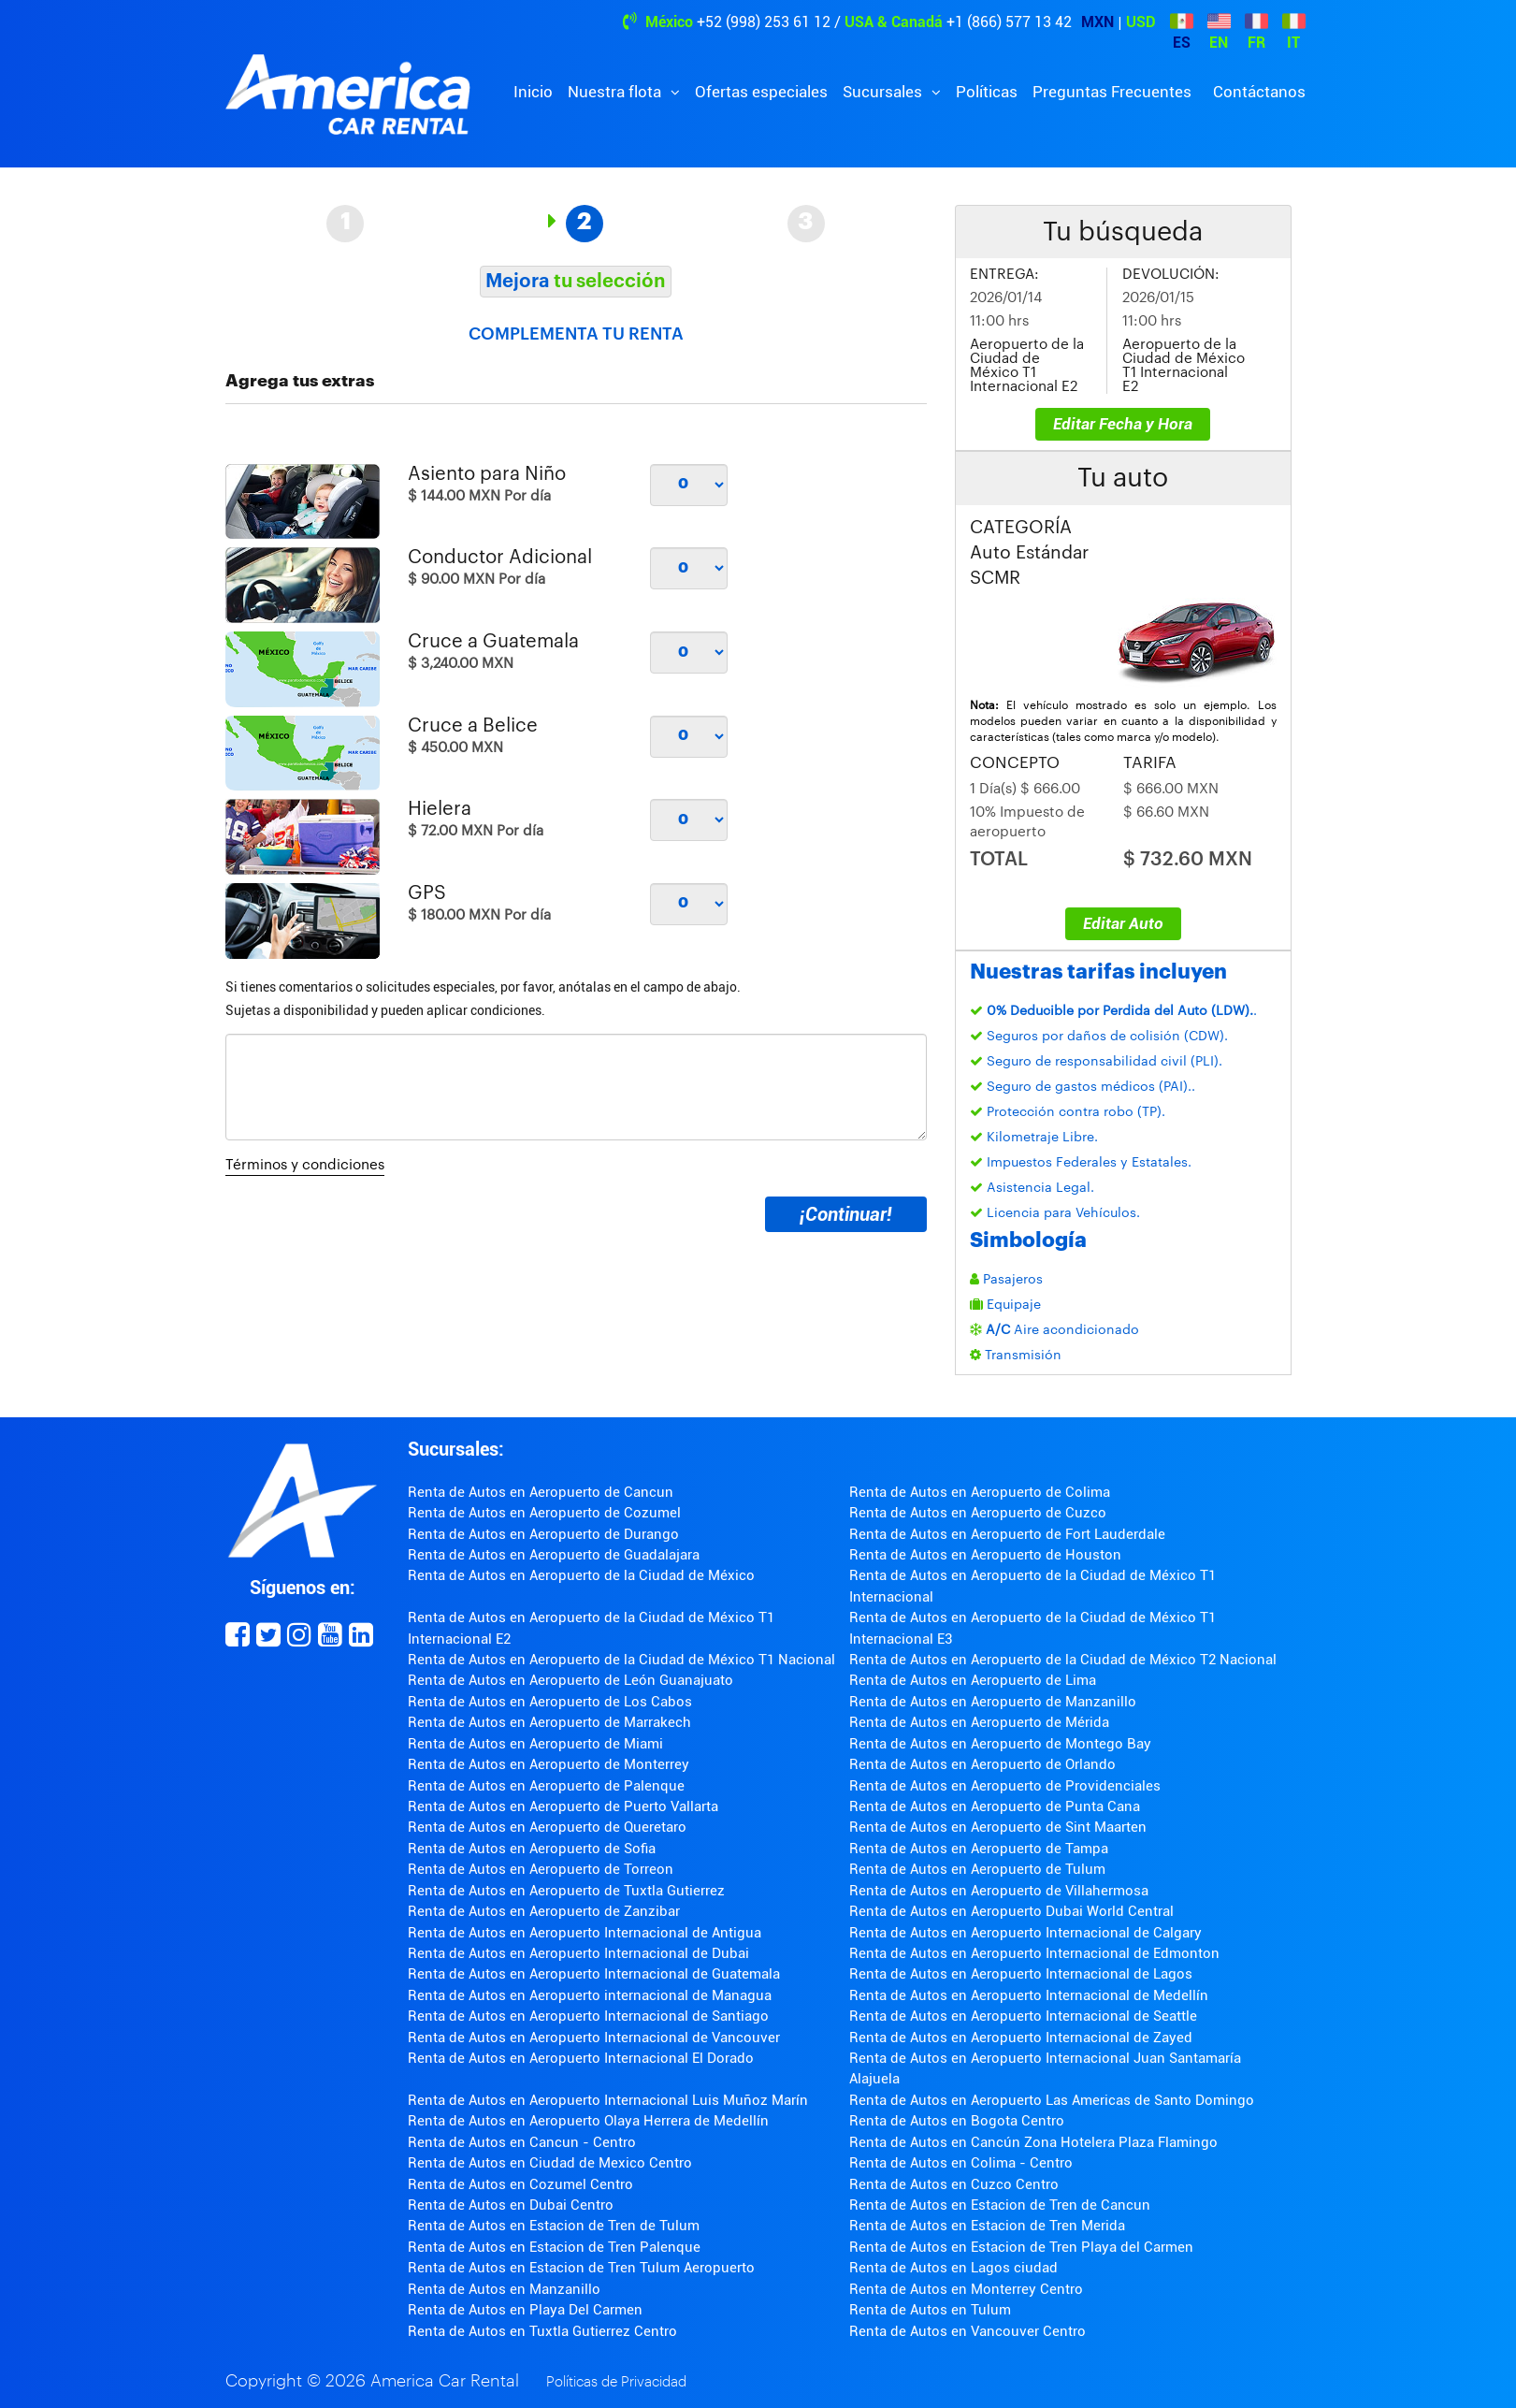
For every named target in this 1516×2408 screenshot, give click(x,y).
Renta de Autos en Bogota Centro (956, 2120)
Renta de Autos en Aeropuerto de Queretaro (547, 1827)
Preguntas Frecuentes (1111, 91)
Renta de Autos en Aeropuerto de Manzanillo (992, 1701)
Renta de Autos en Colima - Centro (961, 2162)
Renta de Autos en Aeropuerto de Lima (972, 1680)
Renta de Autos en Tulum (930, 2309)
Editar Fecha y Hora (1122, 423)
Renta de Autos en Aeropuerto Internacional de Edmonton (1034, 1953)
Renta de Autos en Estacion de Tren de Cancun (999, 2205)
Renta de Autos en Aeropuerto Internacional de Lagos (1020, 1974)
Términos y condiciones (304, 1165)
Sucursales (884, 91)
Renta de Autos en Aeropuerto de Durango (543, 1534)
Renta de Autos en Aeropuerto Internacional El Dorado (581, 2058)
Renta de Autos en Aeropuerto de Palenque (546, 1785)
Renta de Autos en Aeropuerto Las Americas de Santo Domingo (1051, 2100)
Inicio (533, 91)
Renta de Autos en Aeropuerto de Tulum (977, 1869)
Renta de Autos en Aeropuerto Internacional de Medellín (1028, 1995)
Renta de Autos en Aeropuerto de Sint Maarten (998, 1827)
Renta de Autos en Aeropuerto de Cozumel (544, 1512)
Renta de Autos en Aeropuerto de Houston (985, 1554)
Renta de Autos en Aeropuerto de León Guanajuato (570, 1680)
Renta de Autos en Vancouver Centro (967, 2331)
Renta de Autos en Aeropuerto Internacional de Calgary (1025, 1932)
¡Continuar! (845, 1214)
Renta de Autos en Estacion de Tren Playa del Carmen (1021, 2247)
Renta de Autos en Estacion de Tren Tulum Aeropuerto (581, 2267)
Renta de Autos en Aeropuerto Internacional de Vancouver (594, 2037)
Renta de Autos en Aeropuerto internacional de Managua (590, 1995)
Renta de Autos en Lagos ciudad (953, 2267)
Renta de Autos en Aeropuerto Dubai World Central (1011, 1911)
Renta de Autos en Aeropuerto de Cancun (540, 1492)
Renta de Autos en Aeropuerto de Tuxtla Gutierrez (566, 1890)
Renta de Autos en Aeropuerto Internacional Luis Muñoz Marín (608, 2100)
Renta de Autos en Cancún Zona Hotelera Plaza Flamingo (1033, 2142)
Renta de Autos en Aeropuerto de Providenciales (1005, 1785)
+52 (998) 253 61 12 (763, 22)
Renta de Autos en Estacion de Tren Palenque (554, 2247)
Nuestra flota (616, 91)
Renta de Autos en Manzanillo (504, 2289)
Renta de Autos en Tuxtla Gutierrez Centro (542, 2331)
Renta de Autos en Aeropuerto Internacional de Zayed (1020, 2037)
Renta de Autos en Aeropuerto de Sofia (532, 1848)
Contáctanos (1259, 91)
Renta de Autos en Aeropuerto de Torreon (540, 1869)
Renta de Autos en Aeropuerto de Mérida (979, 1722)
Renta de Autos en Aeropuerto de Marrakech (549, 1722)
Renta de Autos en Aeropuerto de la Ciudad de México (581, 1575)
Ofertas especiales (761, 91)
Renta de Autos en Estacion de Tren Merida (987, 2225)
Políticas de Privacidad (616, 2382)
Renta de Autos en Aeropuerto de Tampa (978, 1848)
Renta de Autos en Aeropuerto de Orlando (982, 1764)
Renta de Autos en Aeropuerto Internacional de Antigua (584, 1932)
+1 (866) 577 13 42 (1009, 22)
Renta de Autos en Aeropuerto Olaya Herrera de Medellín (588, 2120)
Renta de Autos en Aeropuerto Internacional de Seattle (1023, 2016)
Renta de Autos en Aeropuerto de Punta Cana (994, 1806)
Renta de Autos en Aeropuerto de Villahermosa (998, 1890)
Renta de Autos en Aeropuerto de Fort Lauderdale (1007, 1534)
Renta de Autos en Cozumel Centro (520, 2184)
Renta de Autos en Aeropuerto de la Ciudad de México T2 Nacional (1063, 1659)
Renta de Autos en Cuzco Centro (954, 2184)
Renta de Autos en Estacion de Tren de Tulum (554, 2225)
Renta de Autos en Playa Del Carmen (525, 2309)
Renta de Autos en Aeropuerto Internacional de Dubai (578, 1953)
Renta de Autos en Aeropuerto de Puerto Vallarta (563, 1806)
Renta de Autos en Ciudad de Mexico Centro (550, 2162)
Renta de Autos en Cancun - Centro (522, 2142)
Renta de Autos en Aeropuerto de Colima (979, 1492)
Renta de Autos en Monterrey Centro (966, 2289)
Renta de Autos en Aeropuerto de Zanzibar (544, 1911)
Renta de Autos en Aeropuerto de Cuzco (977, 1512)
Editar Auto (1123, 923)
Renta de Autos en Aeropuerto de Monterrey (548, 1764)
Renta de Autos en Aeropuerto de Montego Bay (1000, 1743)
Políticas (987, 91)
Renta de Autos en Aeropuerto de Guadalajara (554, 1554)
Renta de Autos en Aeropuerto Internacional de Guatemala (594, 1974)
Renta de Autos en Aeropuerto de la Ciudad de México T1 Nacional (621, 1659)
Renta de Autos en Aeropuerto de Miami (535, 1743)
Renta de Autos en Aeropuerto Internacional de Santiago (588, 2016)
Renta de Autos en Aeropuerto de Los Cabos (550, 1701)
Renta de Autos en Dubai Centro (511, 2205)
